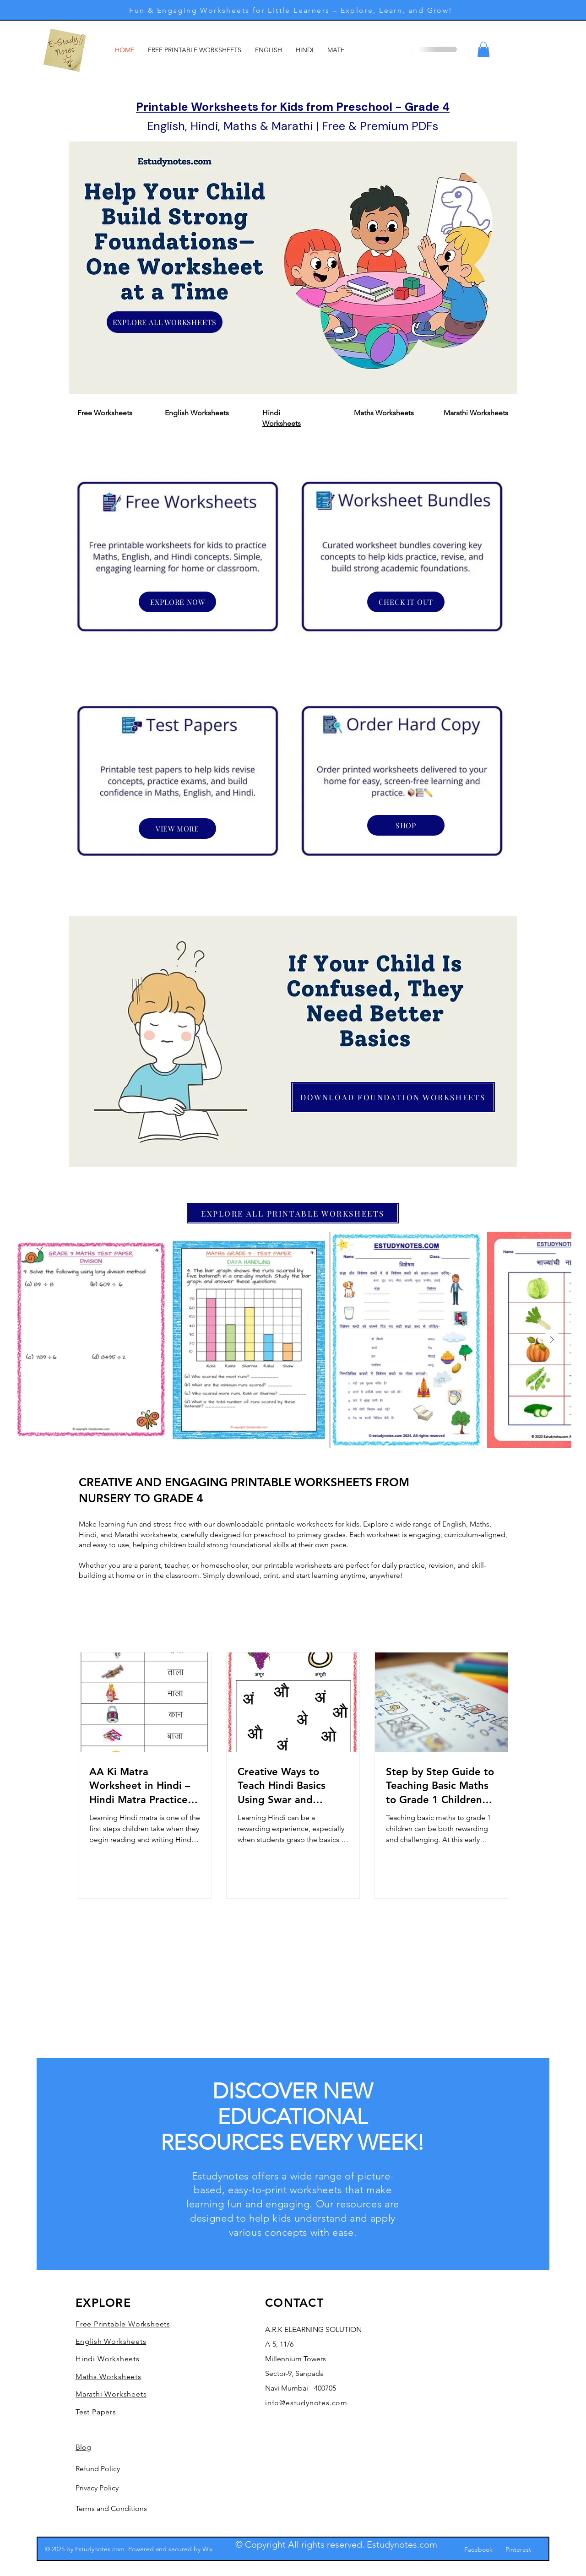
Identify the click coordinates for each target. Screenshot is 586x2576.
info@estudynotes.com (306, 2402)
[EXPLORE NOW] (177, 602)
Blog (83, 2447)
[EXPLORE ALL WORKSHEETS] (164, 322)
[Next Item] (552, 1340)
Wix (207, 2549)
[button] (483, 49)
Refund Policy (98, 2468)
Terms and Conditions (111, 2508)
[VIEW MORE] (177, 828)
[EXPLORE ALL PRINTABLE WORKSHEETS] (292, 1213)
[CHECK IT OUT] (406, 602)
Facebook (478, 2549)
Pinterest (518, 2549)
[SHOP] (406, 825)
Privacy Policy (97, 2488)
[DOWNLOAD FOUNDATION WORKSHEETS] (393, 1097)
